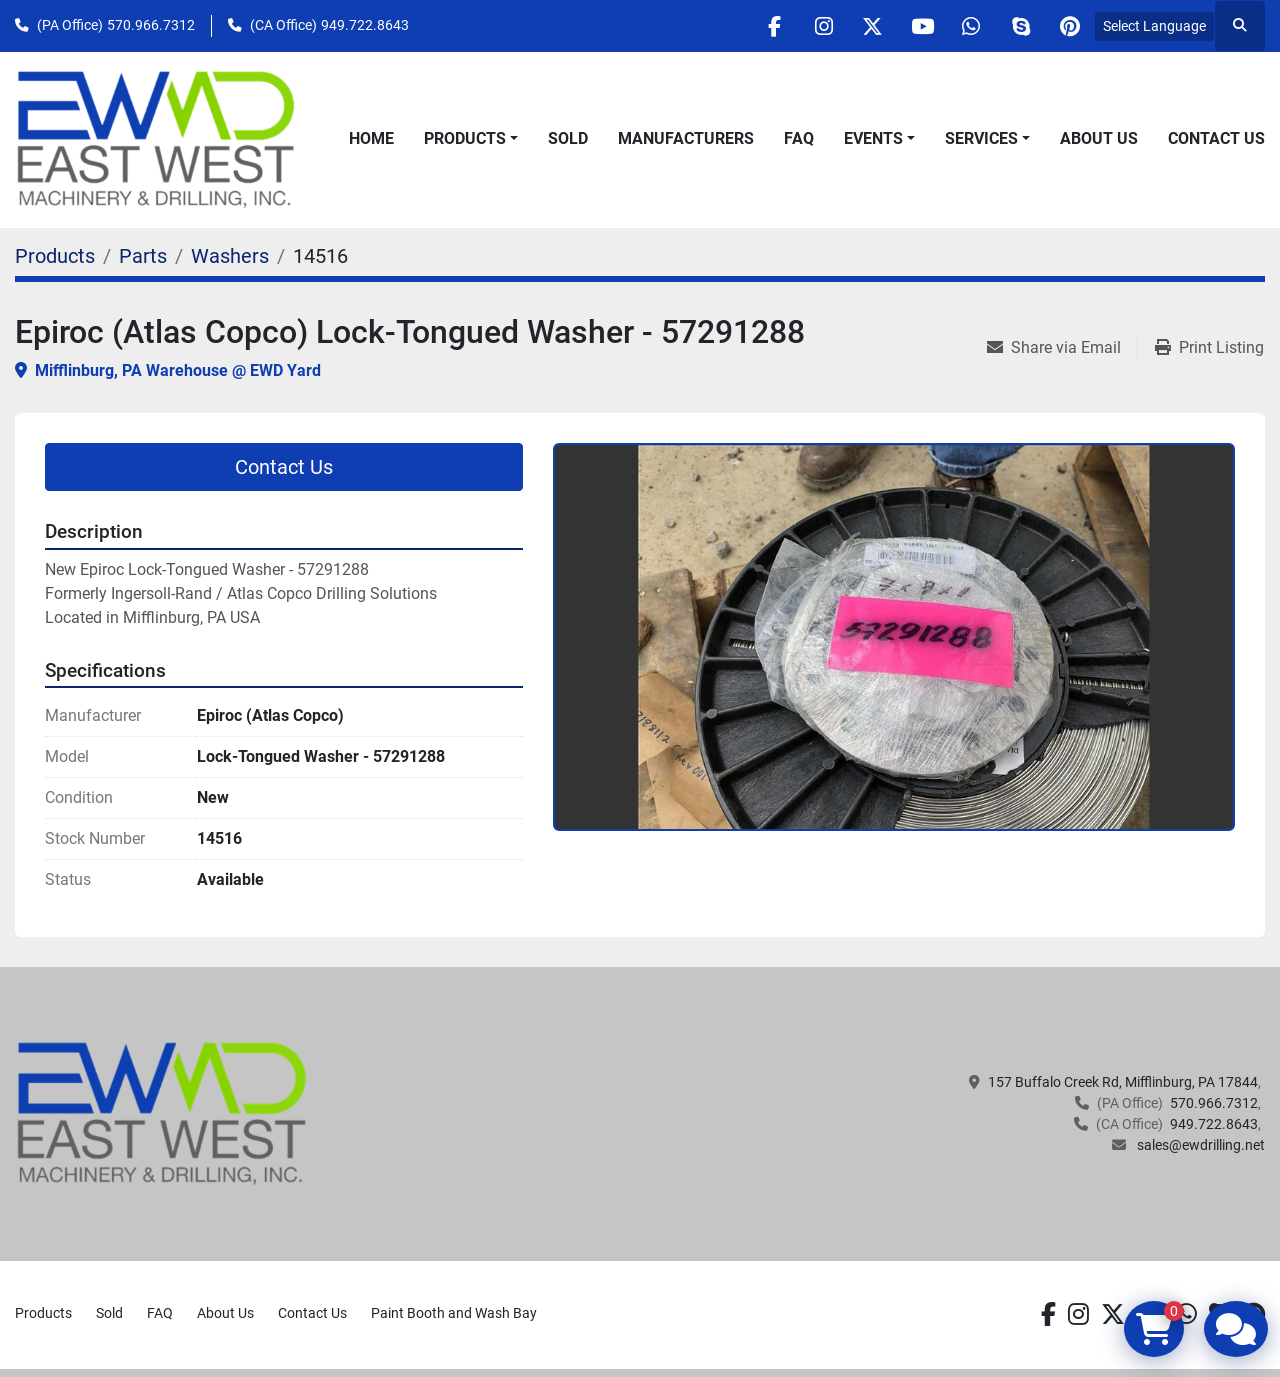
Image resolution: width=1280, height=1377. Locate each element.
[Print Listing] (1209, 348)
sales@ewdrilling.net (1199, 1145)
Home (371, 138)
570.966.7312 (151, 25)
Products (465, 138)
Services (981, 138)
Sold (568, 138)
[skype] (1018, 26)
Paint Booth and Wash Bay (454, 1313)
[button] (471, 139)
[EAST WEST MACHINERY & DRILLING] (162, 1113)
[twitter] (865, 26)
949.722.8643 (365, 25)
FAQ (799, 138)
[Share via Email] (1062, 348)
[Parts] (143, 256)
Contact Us (1216, 138)
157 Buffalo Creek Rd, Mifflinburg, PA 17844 (1123, 1082)
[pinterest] (1069, 26)
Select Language (1154, 26)
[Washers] (230, 256)
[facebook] (763, 26)
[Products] (55, 256)
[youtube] (916, 26)
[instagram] (814, 26)
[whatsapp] (967, 26)
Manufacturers (686, 138)
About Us (1099, 138)
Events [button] (873, 138)
